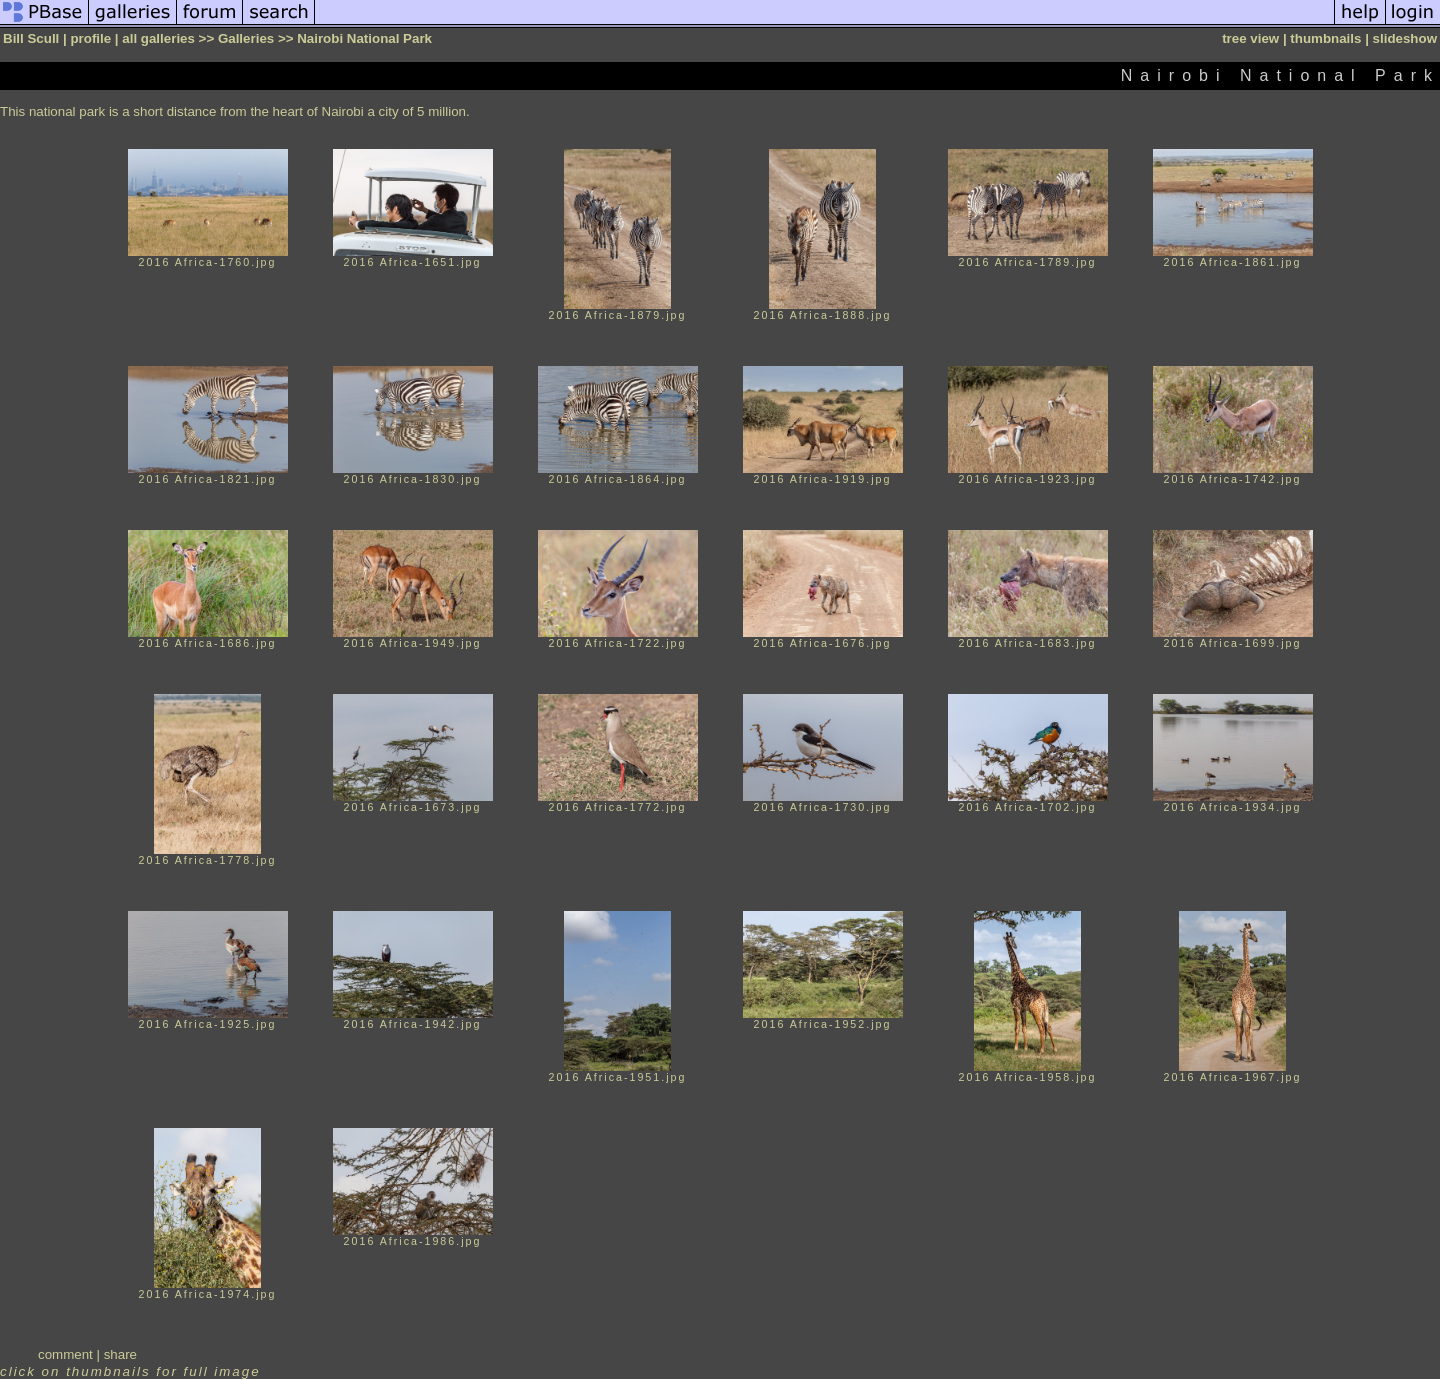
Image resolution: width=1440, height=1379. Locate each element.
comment (65, 1354)
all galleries (158, 38)
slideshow (1405, 38)
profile (90, 38)
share (120, 1354)
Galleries (246, 38)
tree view (1250, 38)
